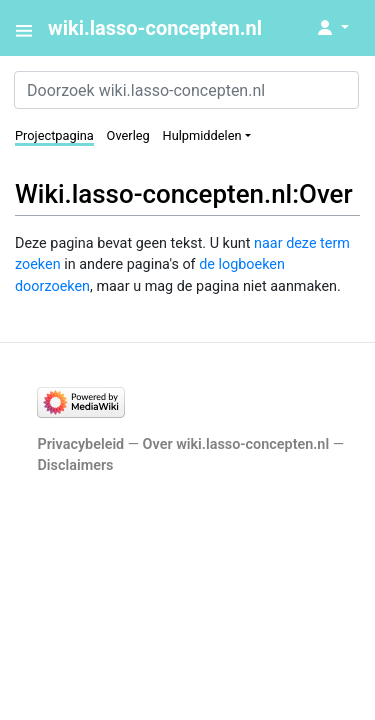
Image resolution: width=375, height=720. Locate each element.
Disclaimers (75, 465)
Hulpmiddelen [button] (202, 135)
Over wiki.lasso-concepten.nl (236, 444)
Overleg (128, 135)
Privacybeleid (80, 444)
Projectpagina (54, 135)
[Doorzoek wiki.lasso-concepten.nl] (186, 90)
